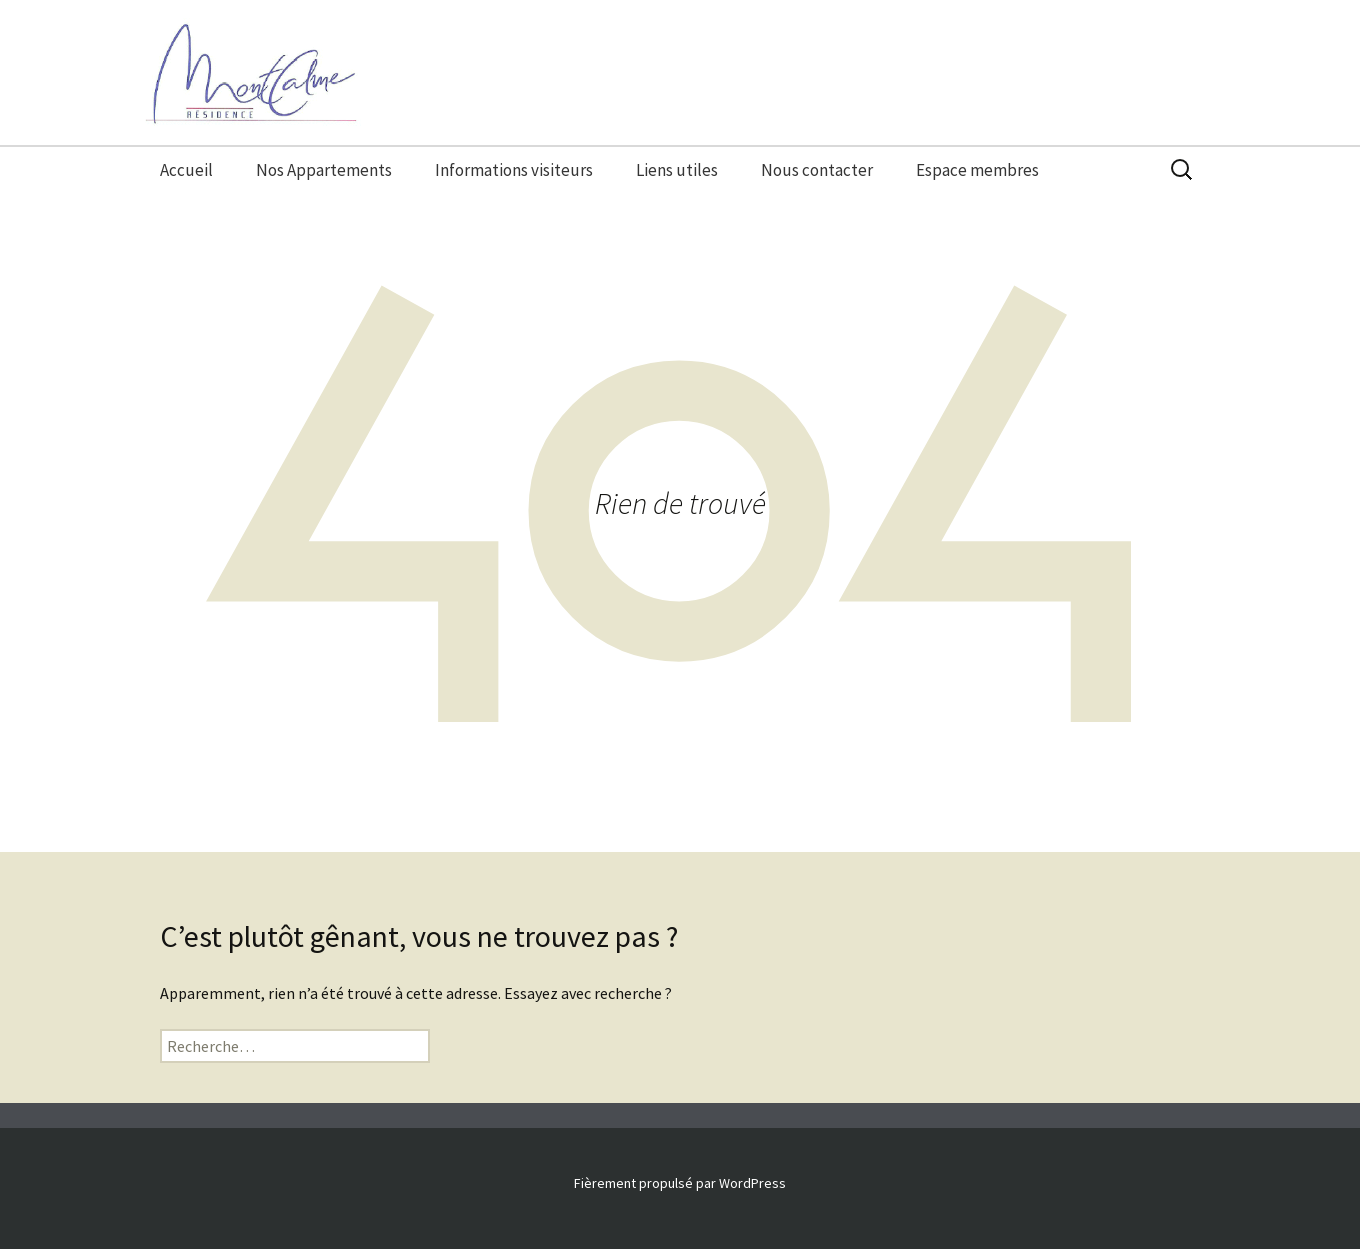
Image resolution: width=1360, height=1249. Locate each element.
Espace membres (977, 170)
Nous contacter (817, 170)
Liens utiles (677, 170)
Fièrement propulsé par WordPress (680, 1183)
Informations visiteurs (514, 170)
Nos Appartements (324, 170)
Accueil (186, 170)
